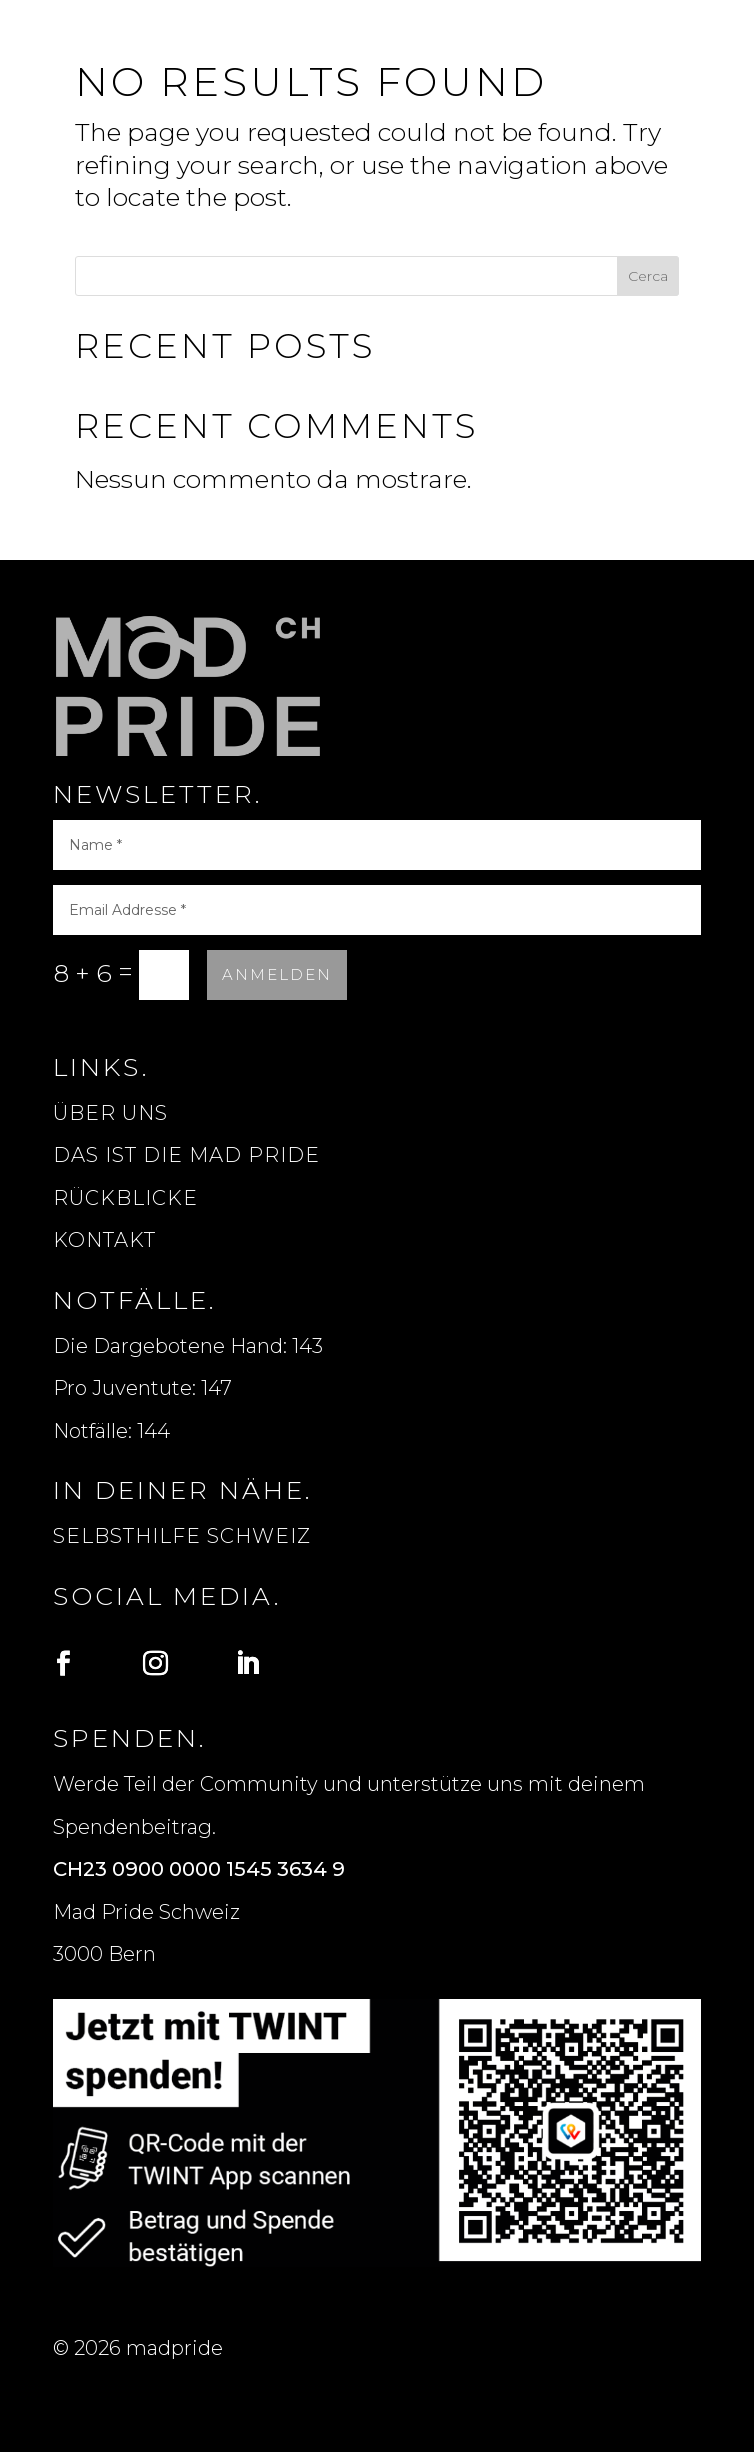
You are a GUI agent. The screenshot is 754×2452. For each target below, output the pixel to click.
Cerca (648, 276)
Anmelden (277, 974)
